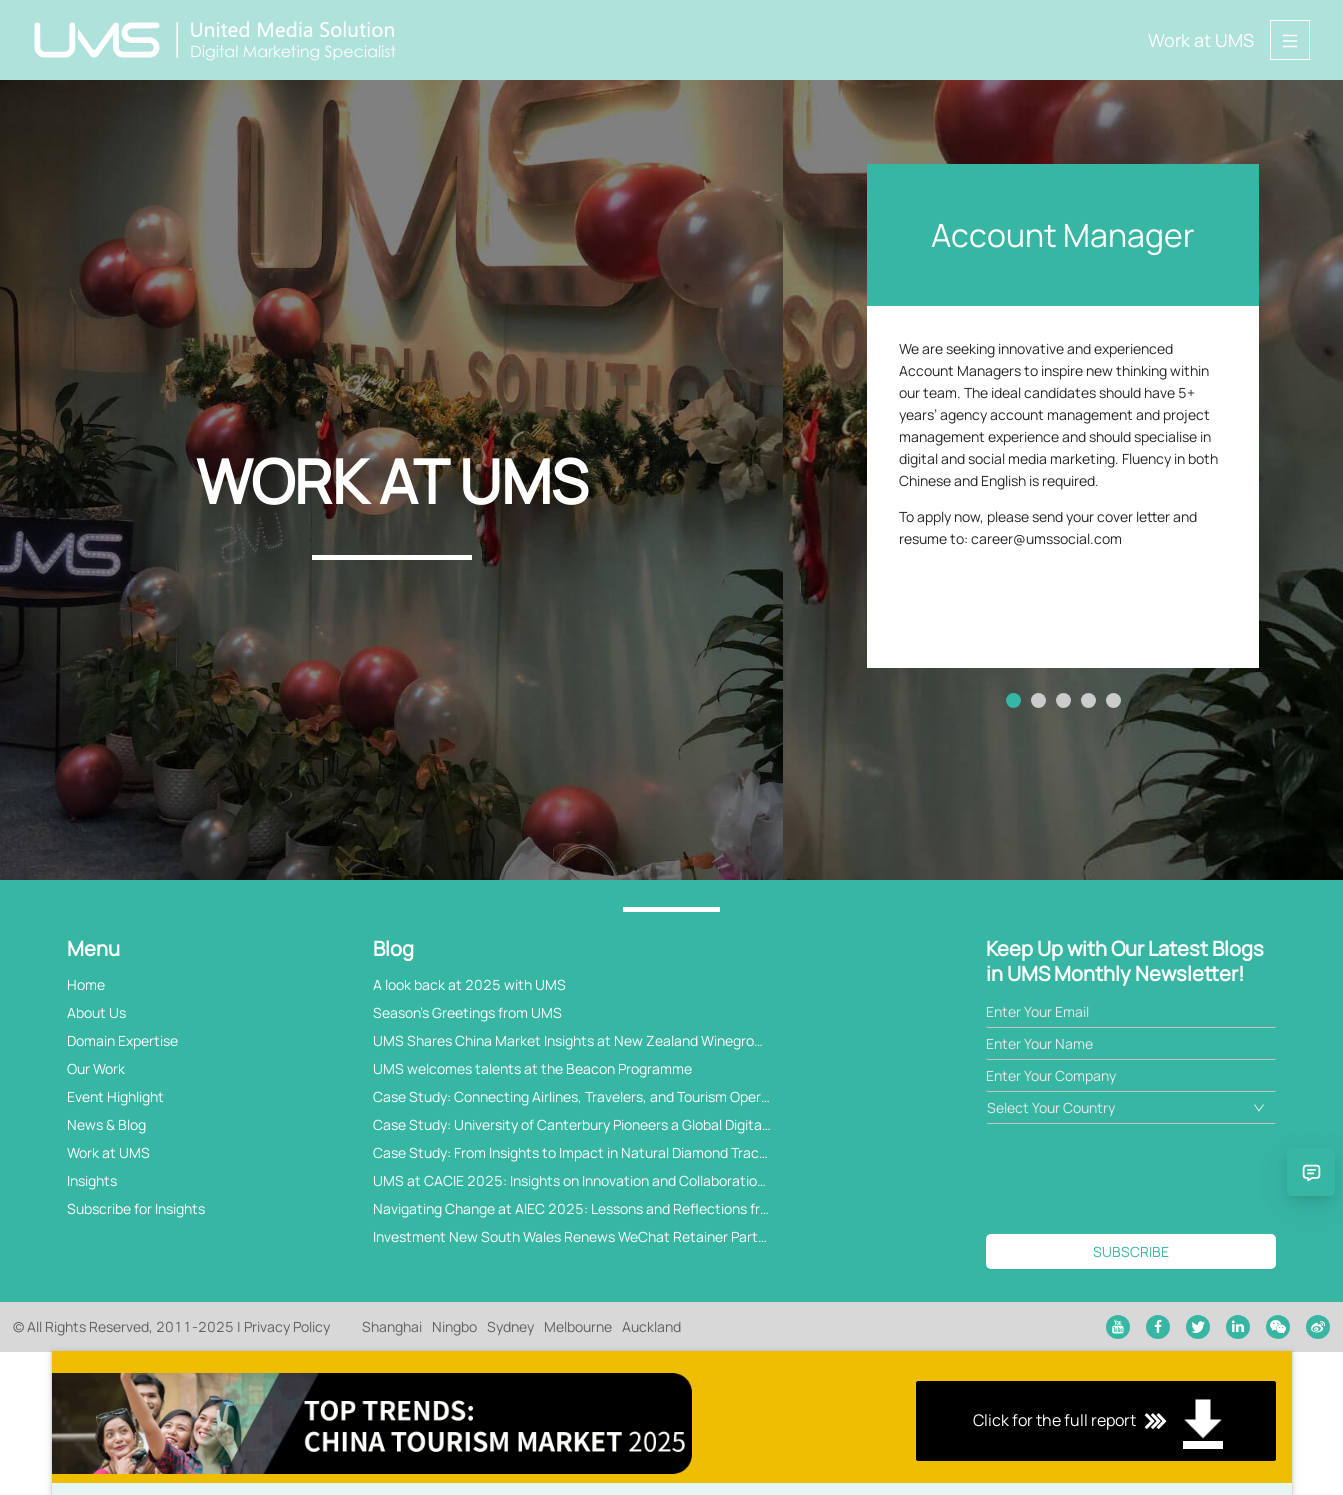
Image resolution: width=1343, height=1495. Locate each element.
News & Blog (106, 1124)
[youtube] (1118, 1327)
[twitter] (1198, 1327)
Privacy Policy (287, 1326)
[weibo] (1318, 1327)
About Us (96, 1012)
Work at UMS (1201, 40)
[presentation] (1138, 1179)
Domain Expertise (122, 1040)
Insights (92, 1180)
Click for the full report (672, 1423)
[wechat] (1278, 1327)
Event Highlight (115, 1096)
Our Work (96, 1068)
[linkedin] (1238, 1327)
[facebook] (1158, 1327)
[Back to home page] (216, 40)
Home (86, 984)
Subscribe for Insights (136, 1208)
